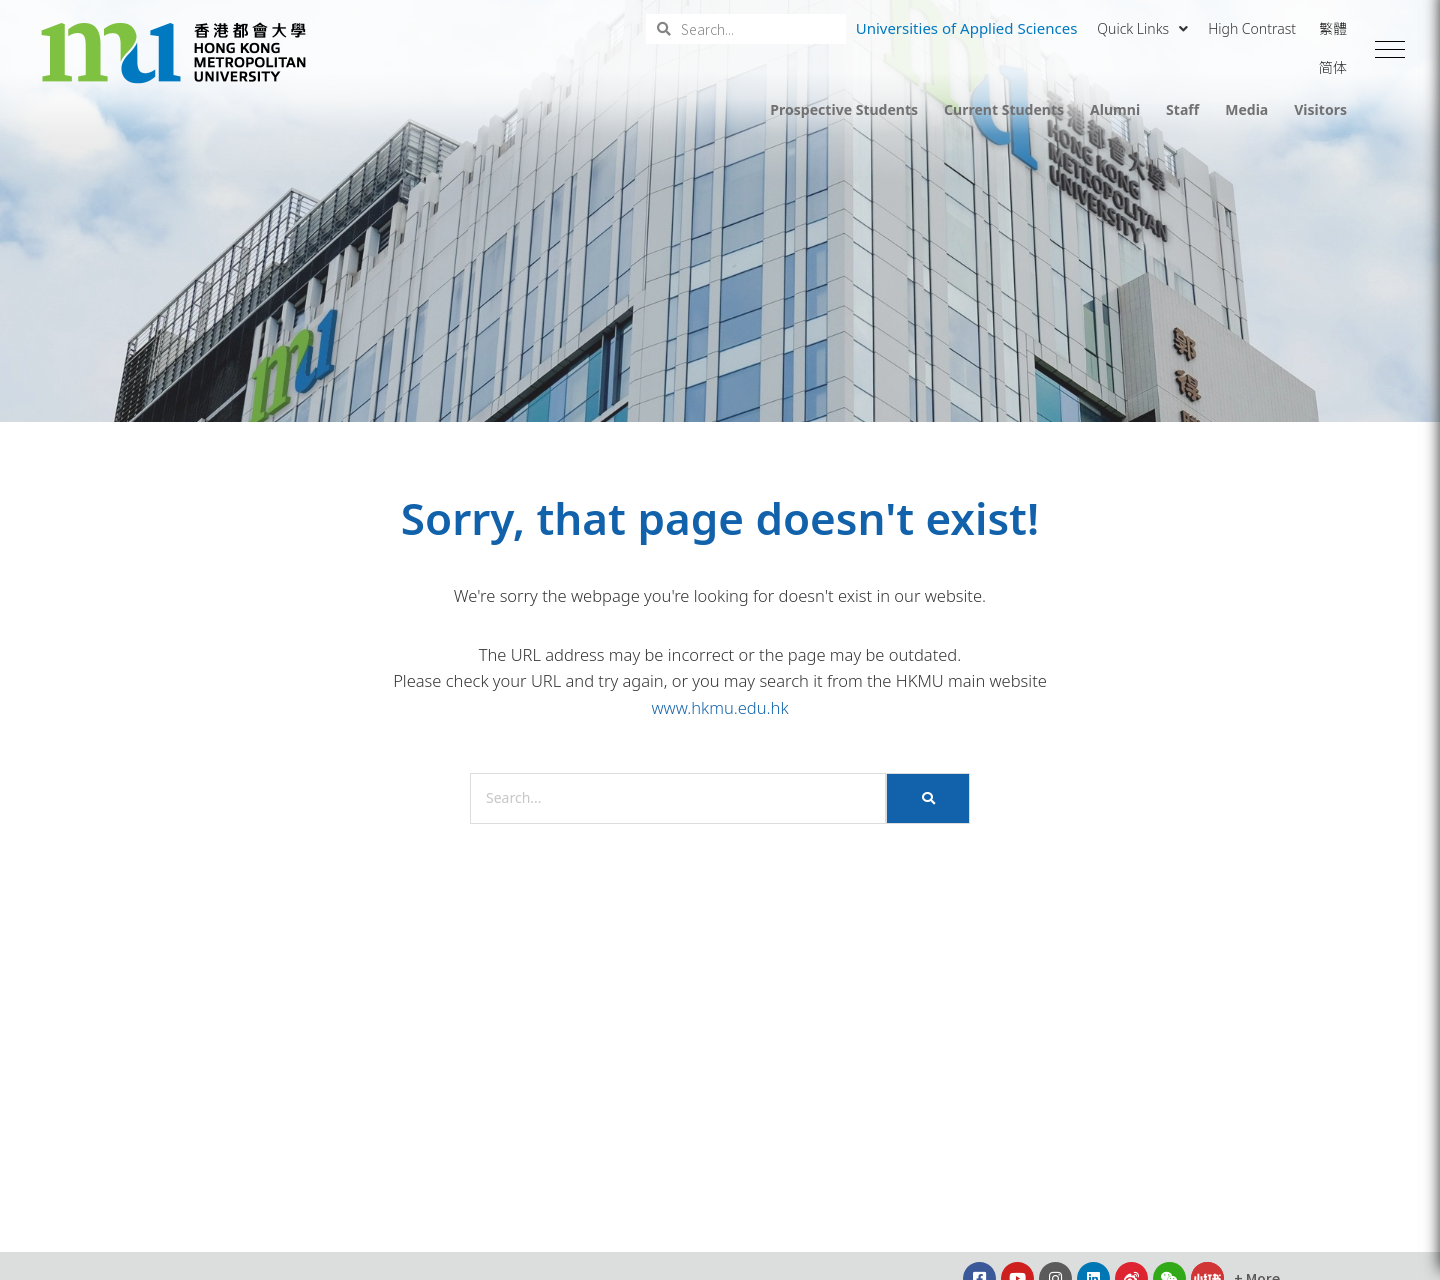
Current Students (1004, 109)
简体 (1333, 67)
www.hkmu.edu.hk (719, 707)
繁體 (1333, 28)
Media (1246, 109)
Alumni (1115, 109)
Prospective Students (844, 109)
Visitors (1320, 109)
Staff (1182, 109)
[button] (1390, 50)
